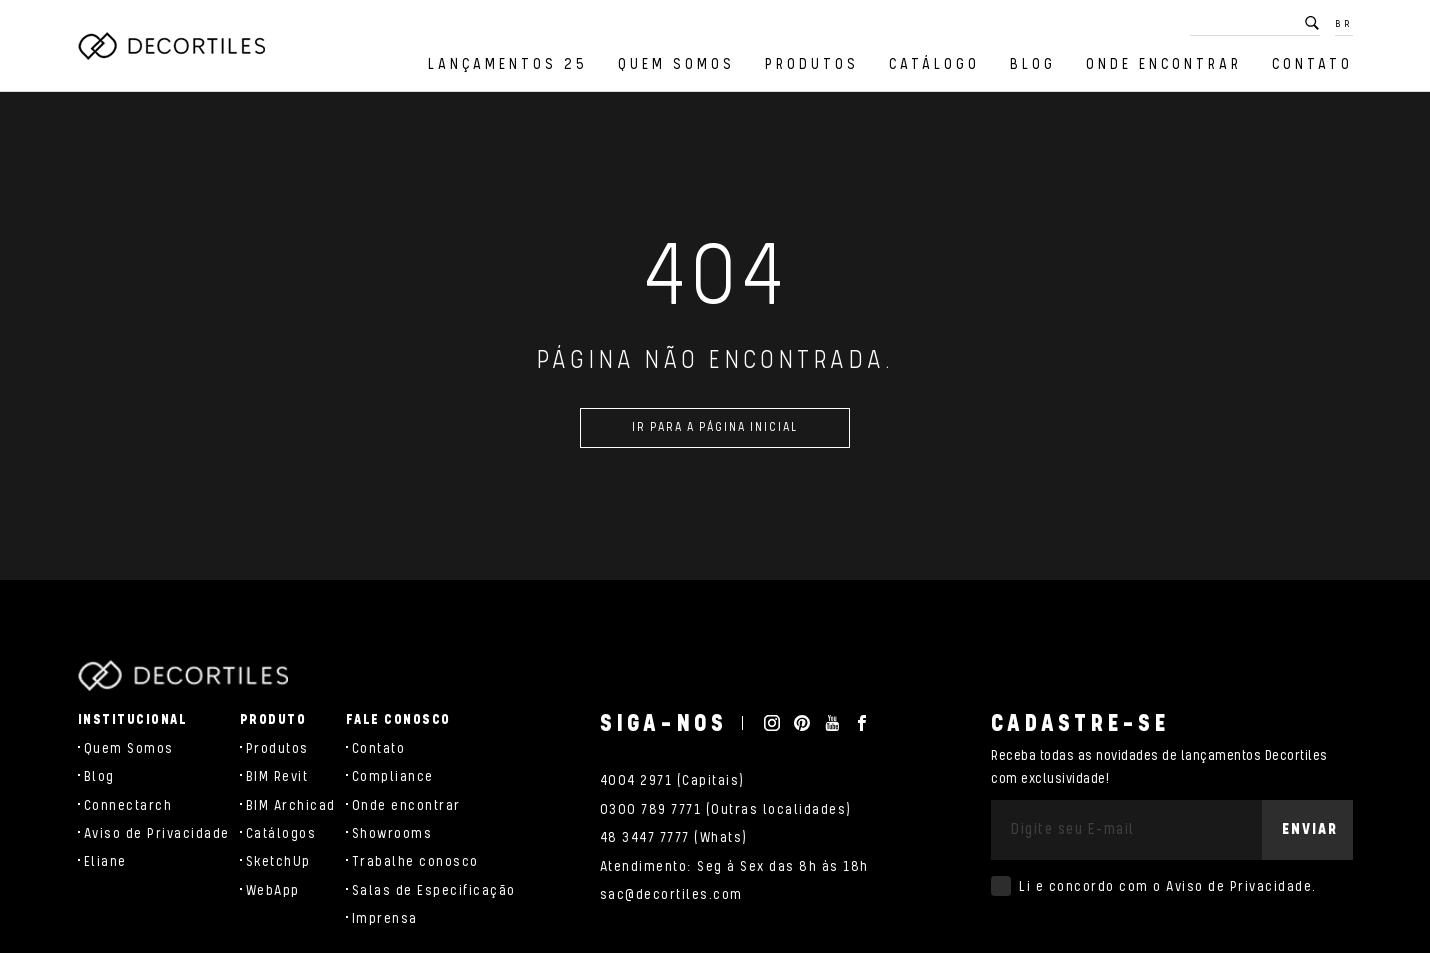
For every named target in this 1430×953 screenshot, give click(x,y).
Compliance (393, 777)
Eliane (105, 862)
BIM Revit (277, 777)
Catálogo (934, 64)
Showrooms (392, 834)
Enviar (1310, 829)
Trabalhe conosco (415, 862)
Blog (1033, 64)
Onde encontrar (1164, 64)
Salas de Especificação (434, 891)
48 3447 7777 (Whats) (674, 838)
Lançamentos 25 (508, 64)
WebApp (273, 891)
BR (1344, 24)
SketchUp (278, 862)
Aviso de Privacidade (157, 834)
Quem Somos (676, 64)
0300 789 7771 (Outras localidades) (726, 810)
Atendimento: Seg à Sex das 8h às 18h (734, 867)
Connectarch (128, 806)
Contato (1312, 64)
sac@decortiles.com (671, 895)
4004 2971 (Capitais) (672, 781)
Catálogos (281, 834)
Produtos (812, 64)
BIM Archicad (291, 806)
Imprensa (385, 919)
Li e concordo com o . (1168, 887)
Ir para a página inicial (715, 435)
